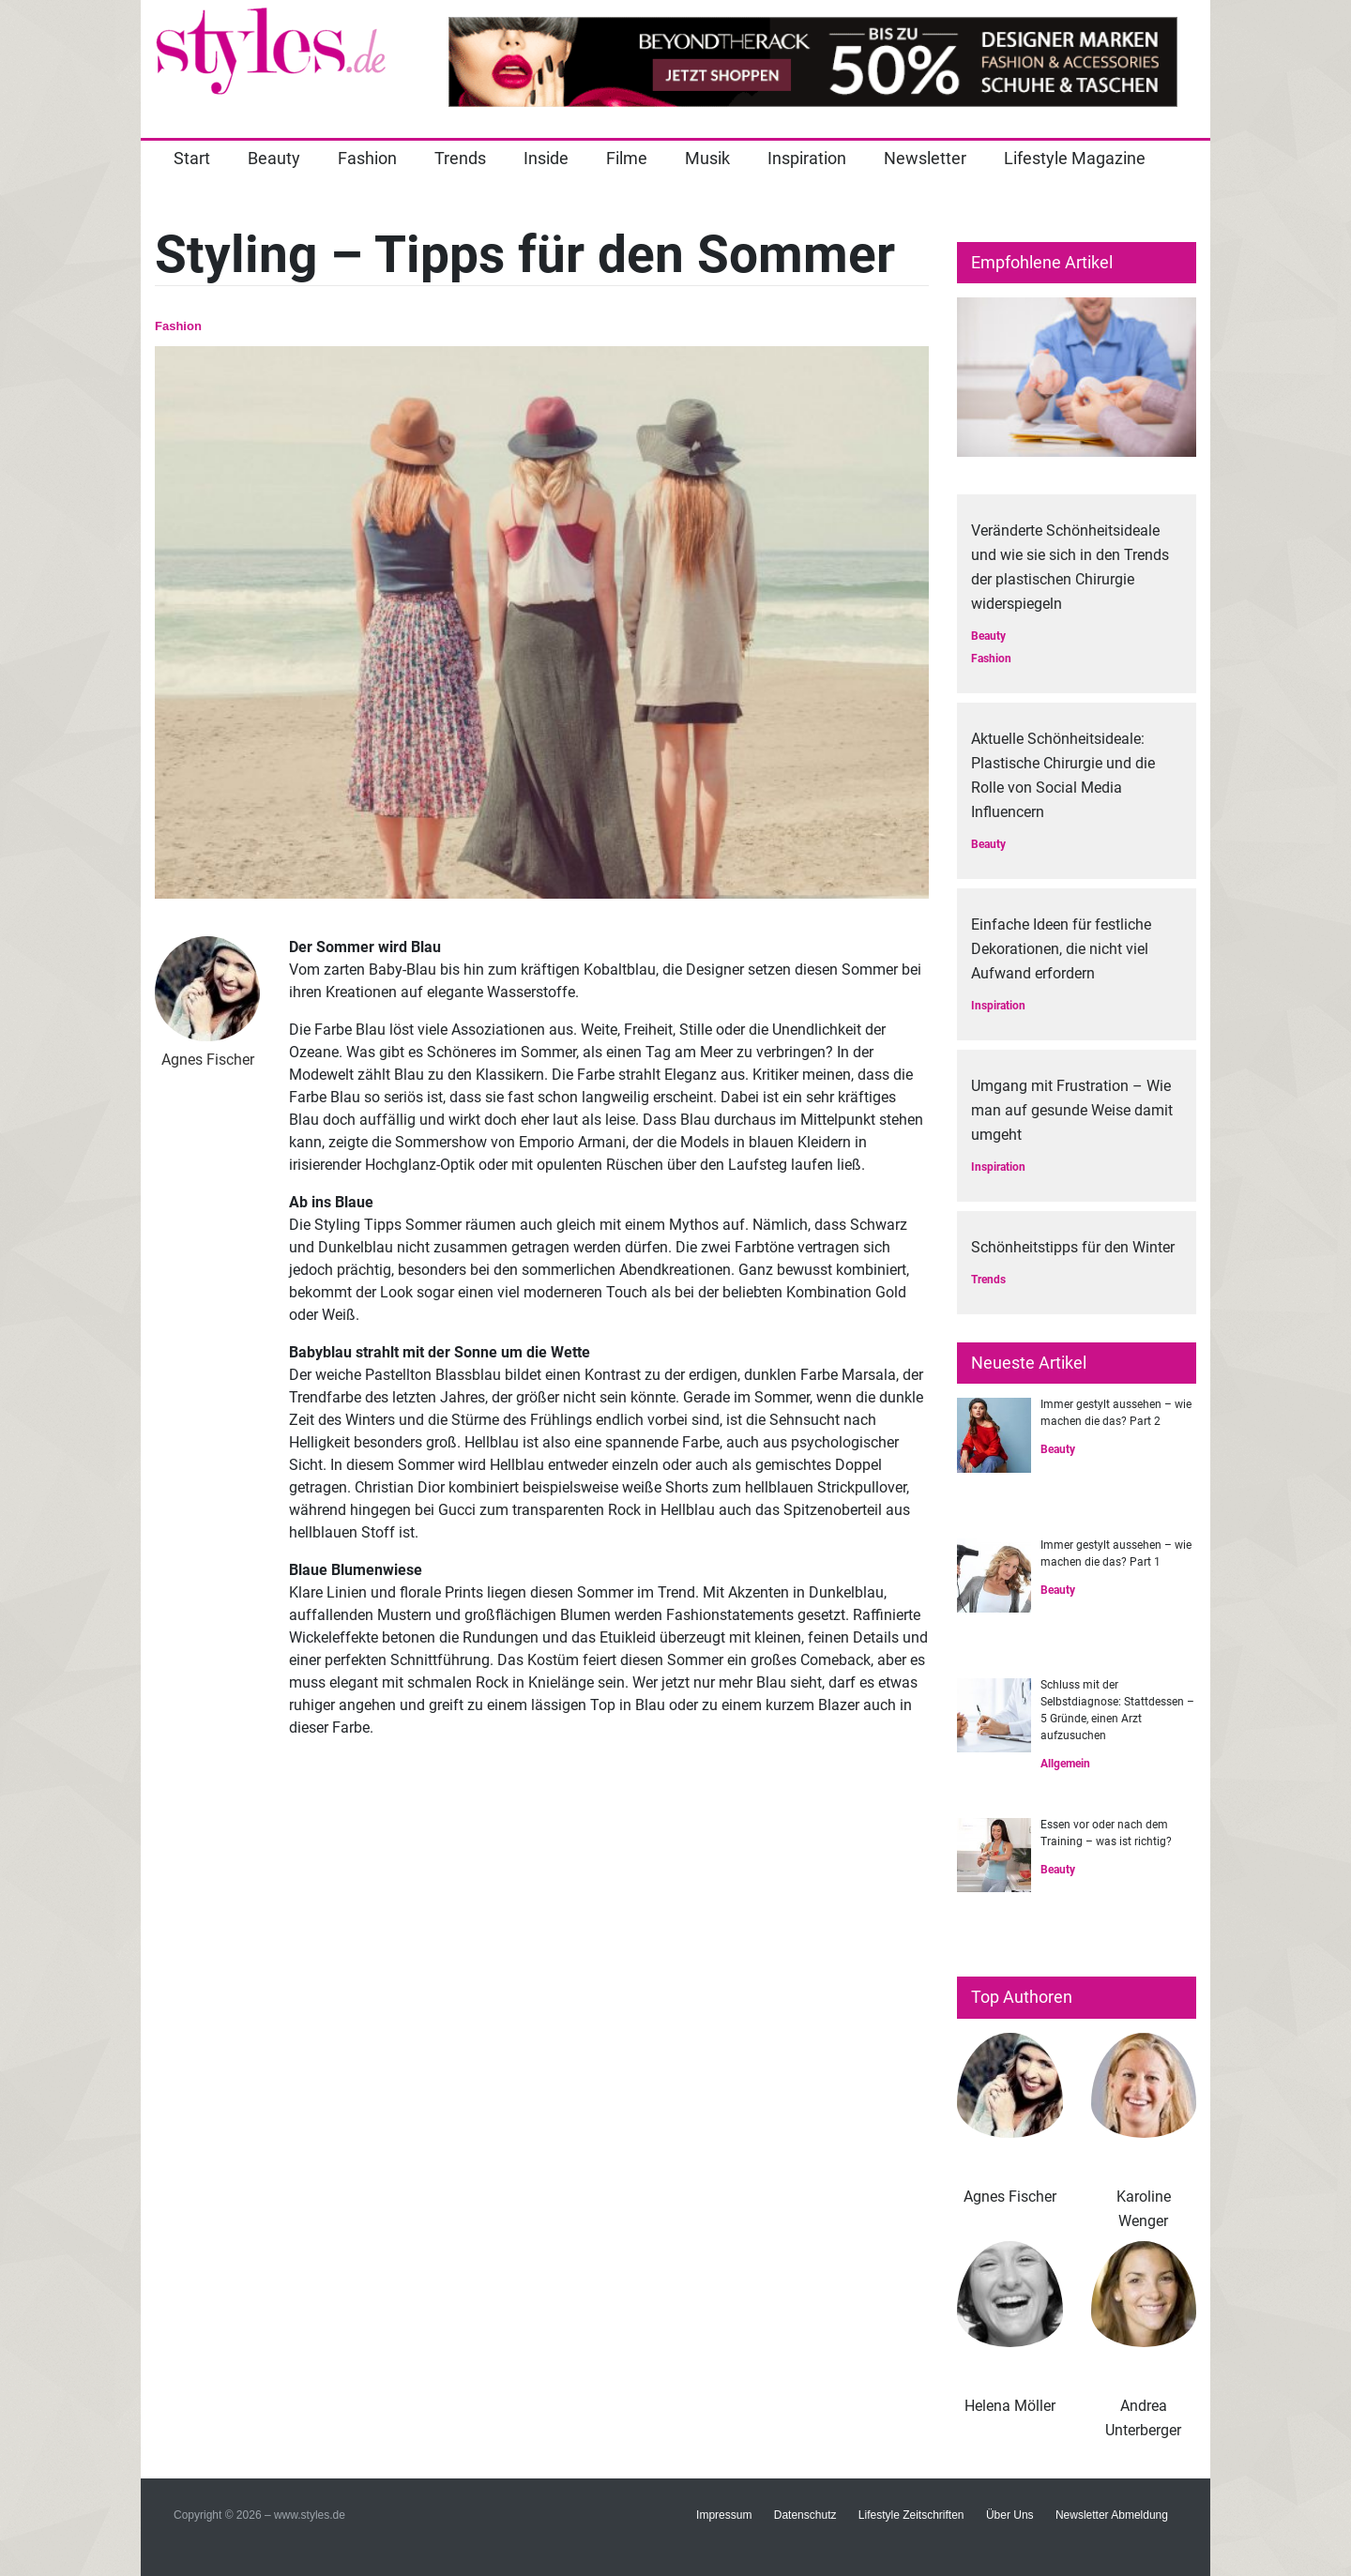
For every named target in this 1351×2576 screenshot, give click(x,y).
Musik (707, 158)
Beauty (274, 158)
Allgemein (1065, 1763)
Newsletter (925, 158)
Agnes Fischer (1010, 2196)
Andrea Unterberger (1143, 2418)
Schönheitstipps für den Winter (1073, 1247)
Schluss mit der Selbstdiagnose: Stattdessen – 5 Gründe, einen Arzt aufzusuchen (1117, 1710)
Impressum (723, 2515)
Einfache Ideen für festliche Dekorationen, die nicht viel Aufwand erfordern (1061, 949)
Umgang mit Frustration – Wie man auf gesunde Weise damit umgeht (1072, 1110)
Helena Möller (1009, 2406)
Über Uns (1010, 2515)
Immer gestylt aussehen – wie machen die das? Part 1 (1116, 1553)
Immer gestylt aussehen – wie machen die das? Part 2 (1116, 1413)
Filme (626, 158)
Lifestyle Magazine (1075, 158)
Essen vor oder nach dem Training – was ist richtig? (1106, 1833)
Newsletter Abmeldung (1111, 2515)
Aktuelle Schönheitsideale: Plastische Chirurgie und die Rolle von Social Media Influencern (1063, 775)
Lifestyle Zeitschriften (911, 2515)
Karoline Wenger (1143, 2209)
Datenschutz (805, 2515)
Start (192, 158)
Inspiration (806, 158)
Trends (460, 158)
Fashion (367, 158)
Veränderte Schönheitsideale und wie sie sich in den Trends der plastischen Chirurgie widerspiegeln (1070, 567)
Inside (546, 158)
